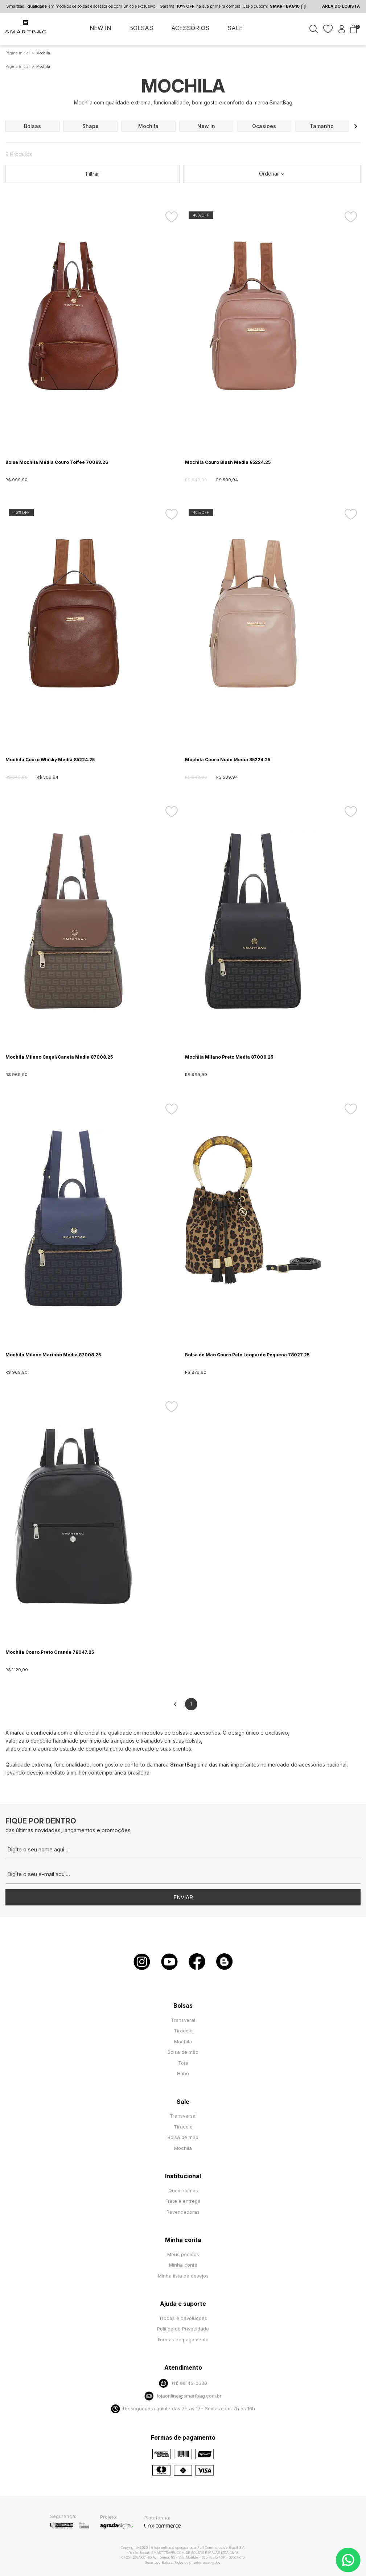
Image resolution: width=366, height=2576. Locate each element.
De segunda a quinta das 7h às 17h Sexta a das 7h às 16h (183, 2408)
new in (206, 126)
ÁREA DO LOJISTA (341, 6)
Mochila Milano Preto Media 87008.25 (229, 1057)
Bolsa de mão (183, 2052)
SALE (235, 28)
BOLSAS (141, 28)
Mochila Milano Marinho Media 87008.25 (53, 1354)
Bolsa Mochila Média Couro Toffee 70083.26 (56, 462)
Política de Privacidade (183, 2329)
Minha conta (183, 2265)
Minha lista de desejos (183, 2276)
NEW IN (100, 28)
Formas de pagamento (183, 2339)
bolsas (32, 126)
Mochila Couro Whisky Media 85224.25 (50, 759)
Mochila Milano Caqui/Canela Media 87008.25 (59, 1057)
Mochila (183, 2041)
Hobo (183, 2073)
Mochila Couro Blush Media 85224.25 (228, 462)
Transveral (183, 2020)
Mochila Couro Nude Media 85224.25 (227, 759)
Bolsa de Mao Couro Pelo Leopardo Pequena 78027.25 (247, 1354)
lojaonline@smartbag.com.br (182, 2395)
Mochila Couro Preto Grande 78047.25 (49, 1652)
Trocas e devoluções (183, 2318)
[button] (356, 126)
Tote (183, 2063)
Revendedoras (183, 2212)
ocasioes (264, 126)
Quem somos (183, 2190)
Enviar (183, 1897)
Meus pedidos (183, 2254)
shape (90, 126)
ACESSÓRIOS (190, 28)
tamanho (322, 126)
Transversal (183, 2116)
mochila (148, 126)
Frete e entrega (183, 2201)
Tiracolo (183, 2030)
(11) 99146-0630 (183, 2383)
